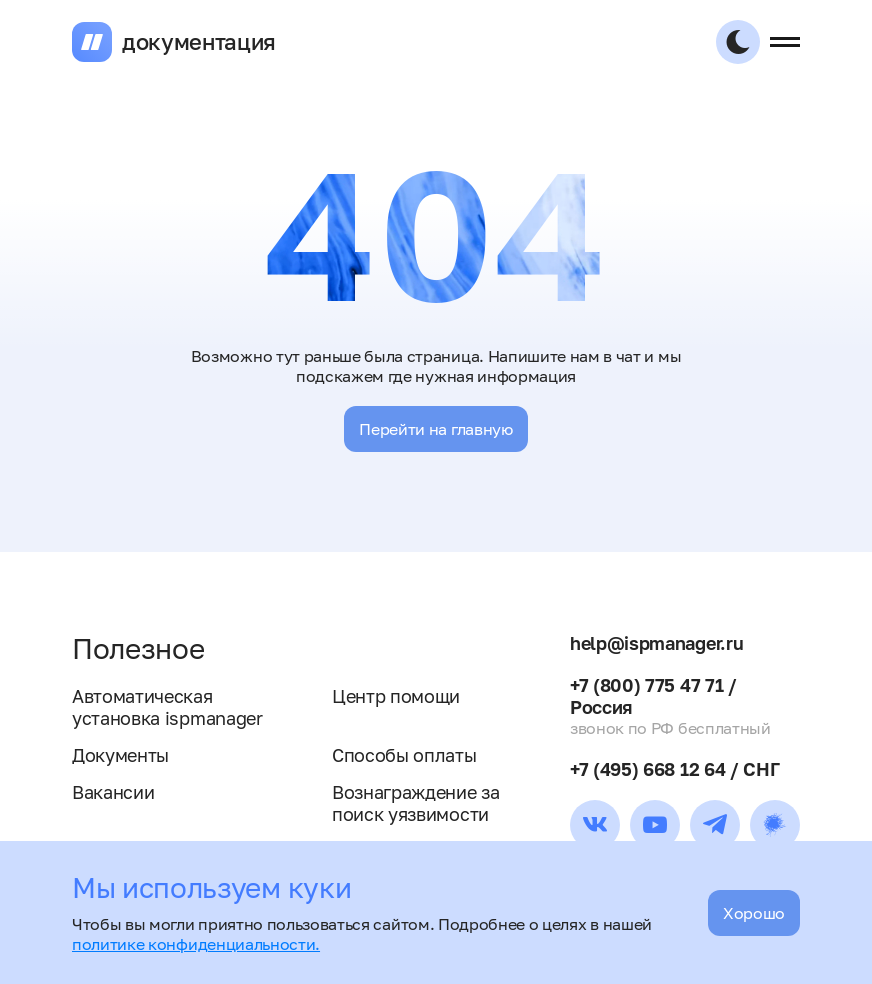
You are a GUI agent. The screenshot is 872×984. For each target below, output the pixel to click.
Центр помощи (396, 696)
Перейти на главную (435, 429)
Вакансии (113, 792)
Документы (120, 755)
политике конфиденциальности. (196, 944)
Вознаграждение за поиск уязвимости (416, 803)
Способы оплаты (404, 755)
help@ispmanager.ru (656, 643)
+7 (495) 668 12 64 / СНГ (674, 769)
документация (199, 42)
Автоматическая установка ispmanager (167, 707)
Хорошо (754, 913)
